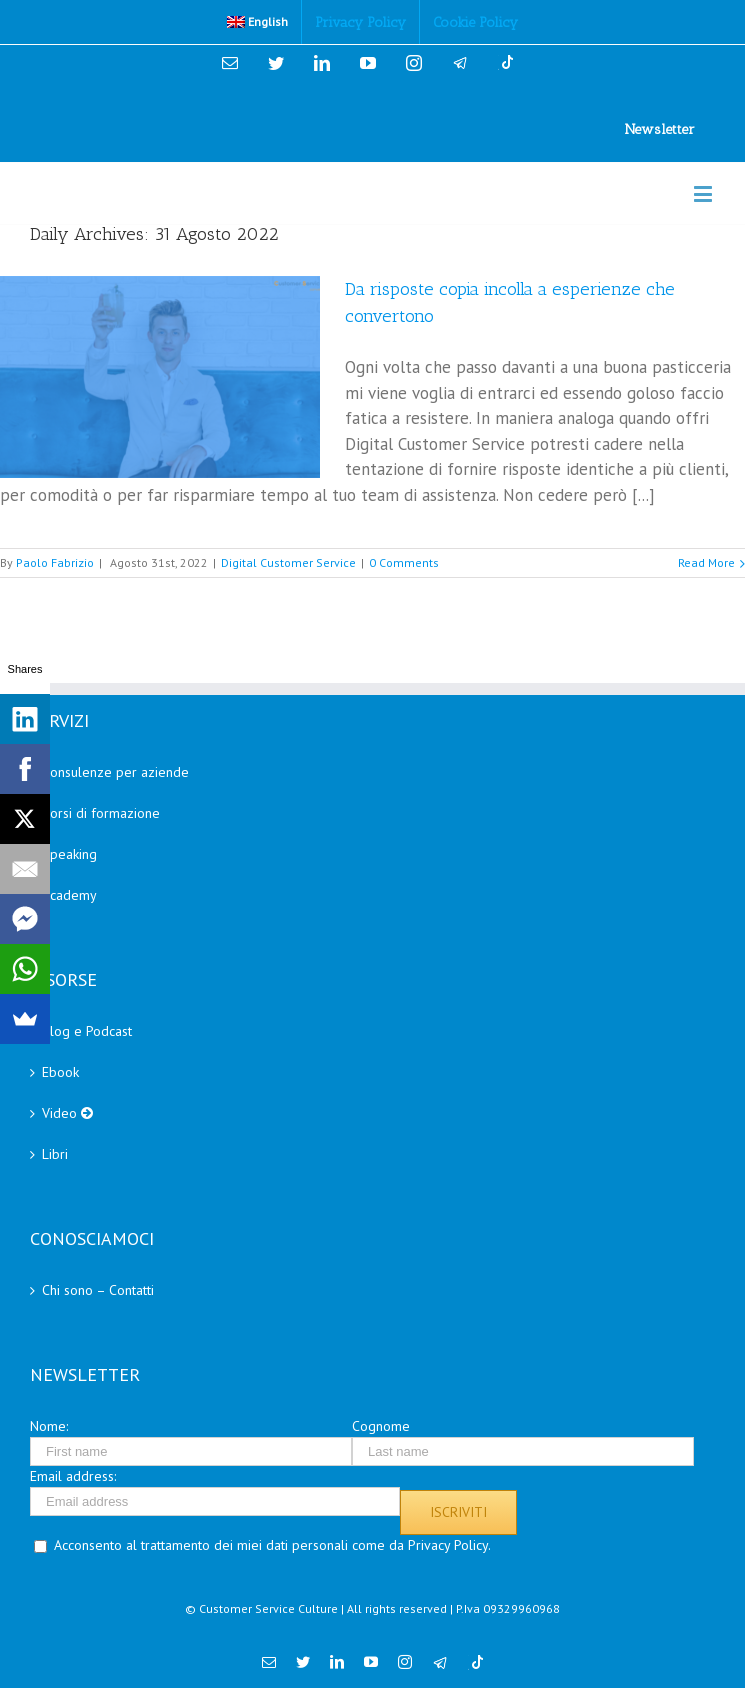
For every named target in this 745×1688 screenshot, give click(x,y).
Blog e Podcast (87, 1031)
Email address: (73, 1476)
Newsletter (660, 129)
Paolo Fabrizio (55, 562)
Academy (69, 895)
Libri (55, 1154)
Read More (706, 562)
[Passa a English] (258, 22)
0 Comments (404, 562)
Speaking (69, 854)
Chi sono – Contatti (98, 1290)
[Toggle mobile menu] (704, 193)
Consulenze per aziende (115, 772)
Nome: (49, 1426)
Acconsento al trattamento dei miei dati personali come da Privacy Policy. (272, 1545)
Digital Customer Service (288, 562)
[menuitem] (258, 22)
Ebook (60, 1072)
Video (67, 1113)
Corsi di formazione (101, 813)
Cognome (381, 1426)
